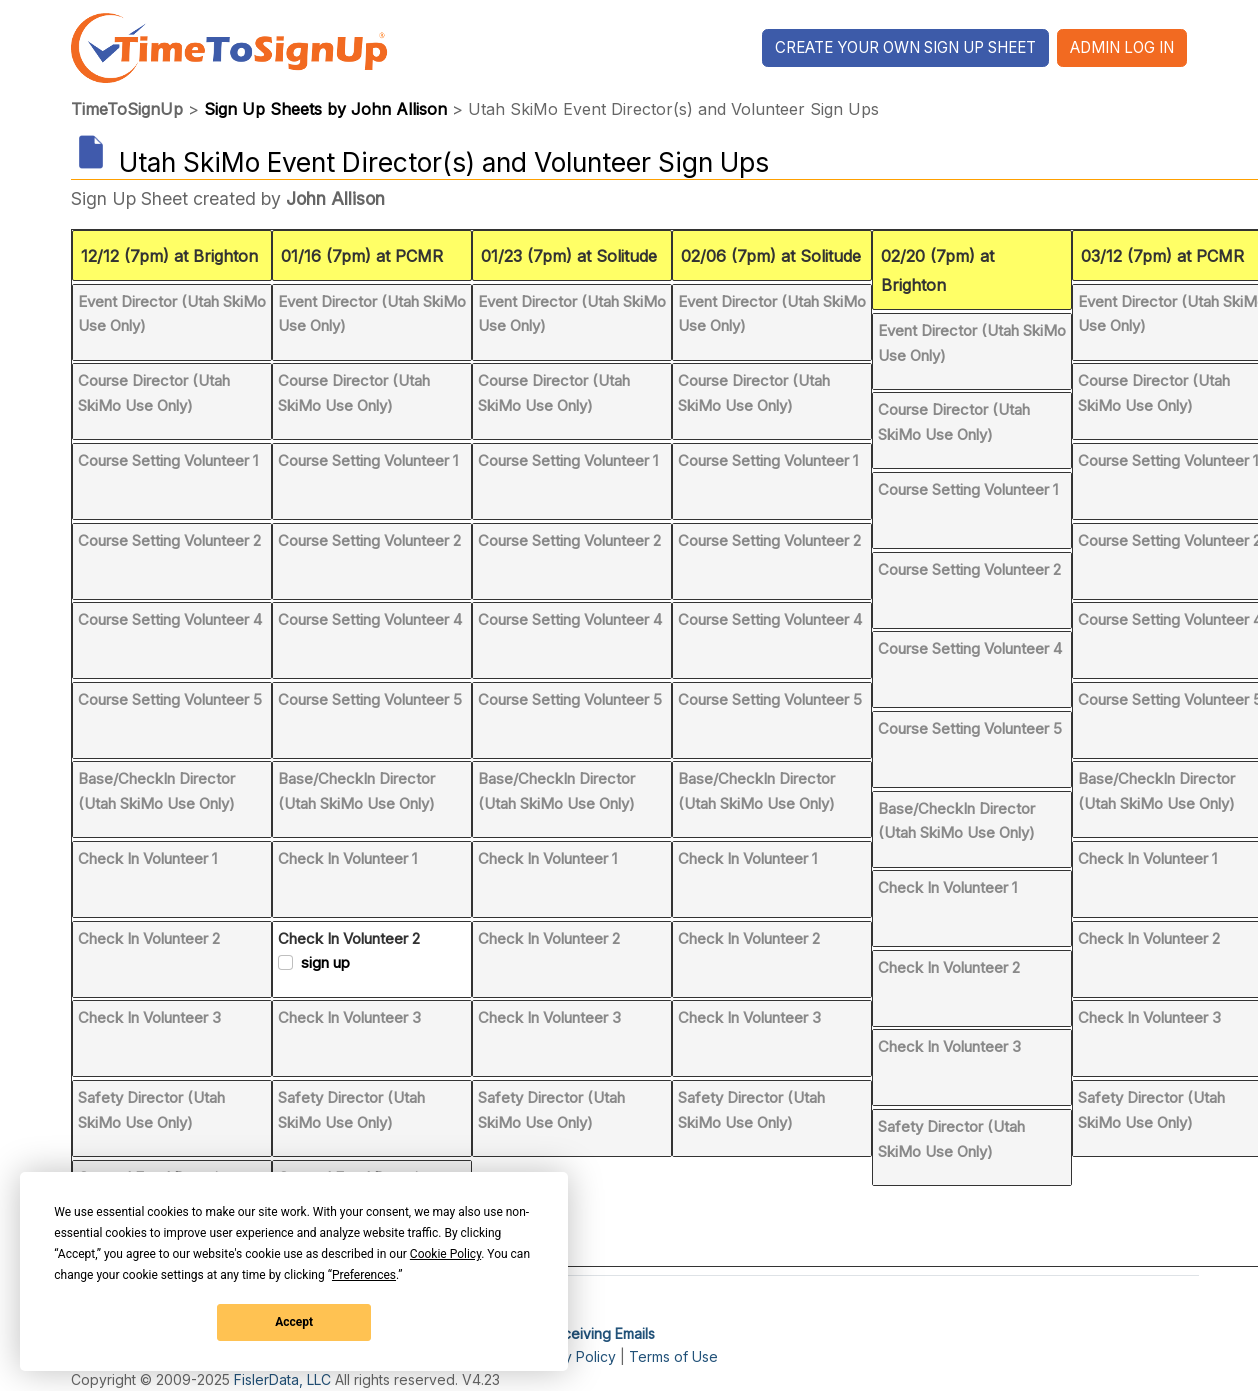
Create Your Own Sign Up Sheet (905, 47)
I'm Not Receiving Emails (575, 1333)
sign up (325, 962)
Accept (294, 1322)
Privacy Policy (569, 1356)
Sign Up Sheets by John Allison (325, 109)
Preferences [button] (364, 1275)
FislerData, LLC (282, 1379)
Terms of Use (673, 1356)
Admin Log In (1122, 47)
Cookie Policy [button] (445, 1254)
